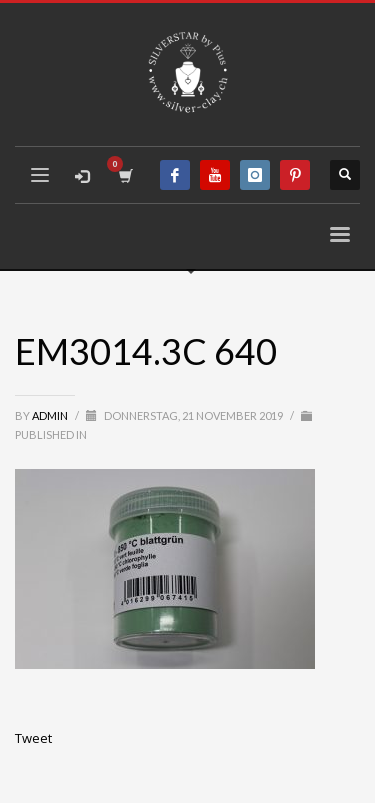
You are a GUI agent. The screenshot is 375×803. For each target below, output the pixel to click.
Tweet (33, 738)
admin (51, 415)
